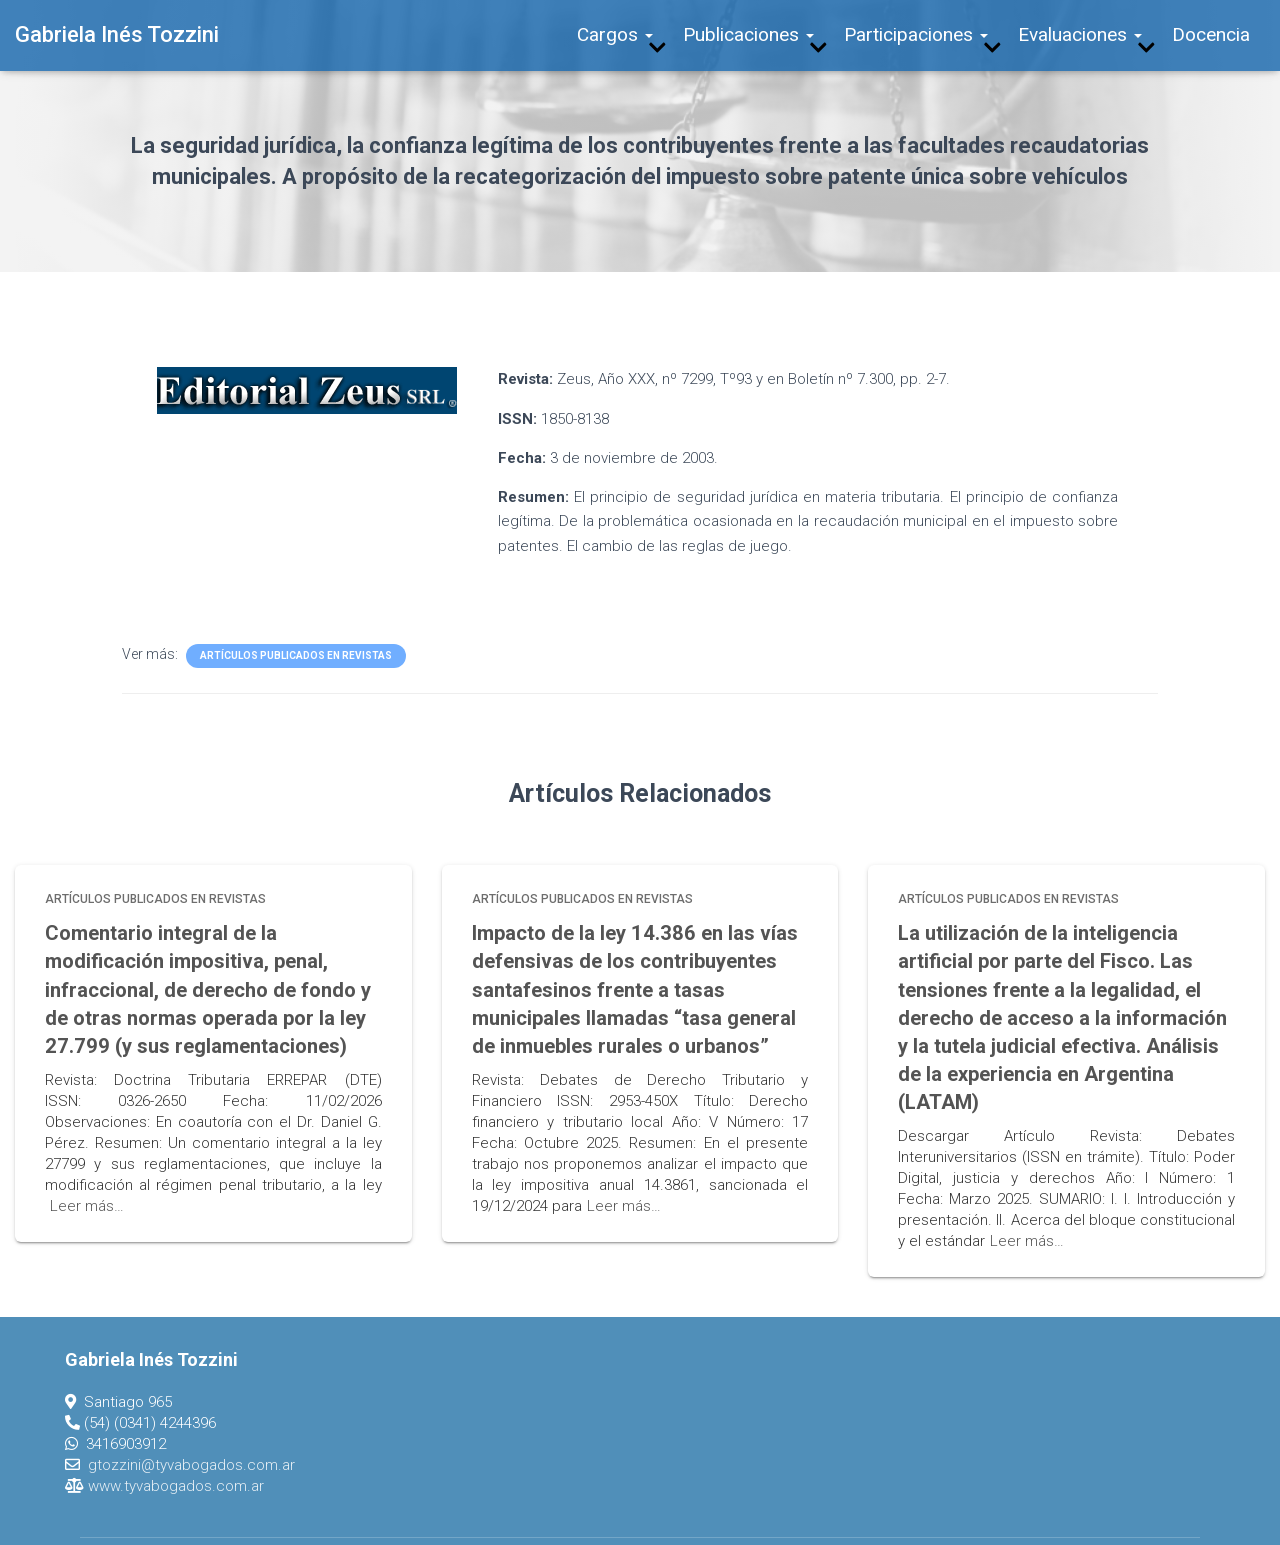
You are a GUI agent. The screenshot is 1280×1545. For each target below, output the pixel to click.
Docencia (1211, 34)
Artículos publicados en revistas (296, 655)
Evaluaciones (1080, 34)
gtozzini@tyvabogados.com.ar (191, 1420)
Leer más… (87, 1191)
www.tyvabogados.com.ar (176, 1441)
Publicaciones (748, 34)
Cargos (615, 34)
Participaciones (916, 34)
